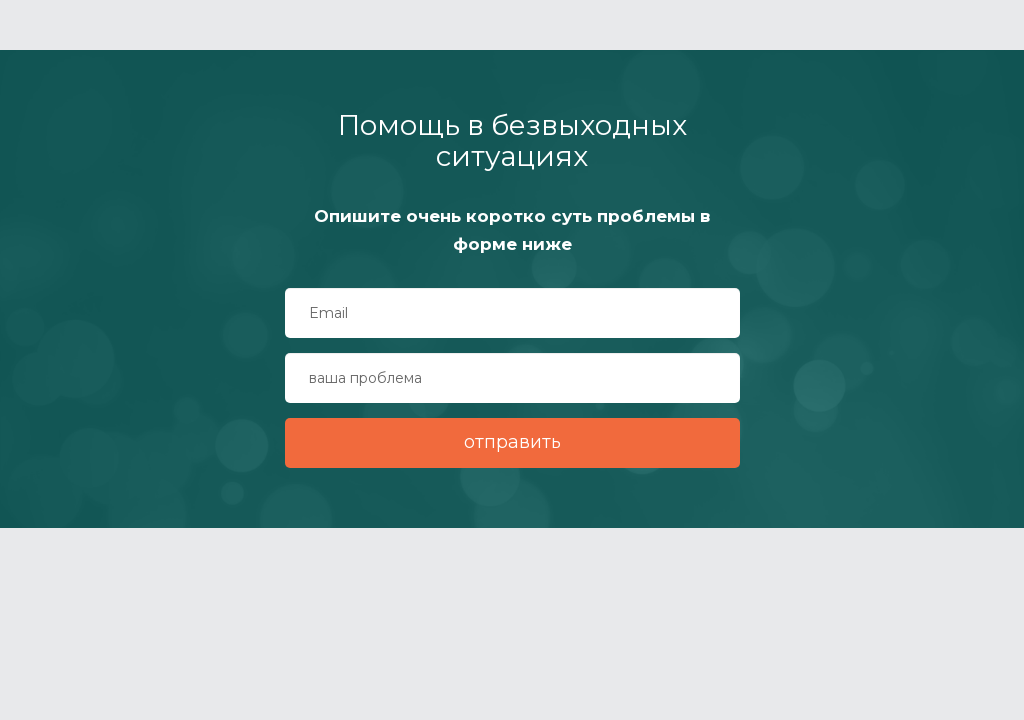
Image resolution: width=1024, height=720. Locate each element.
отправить (512, 442)
